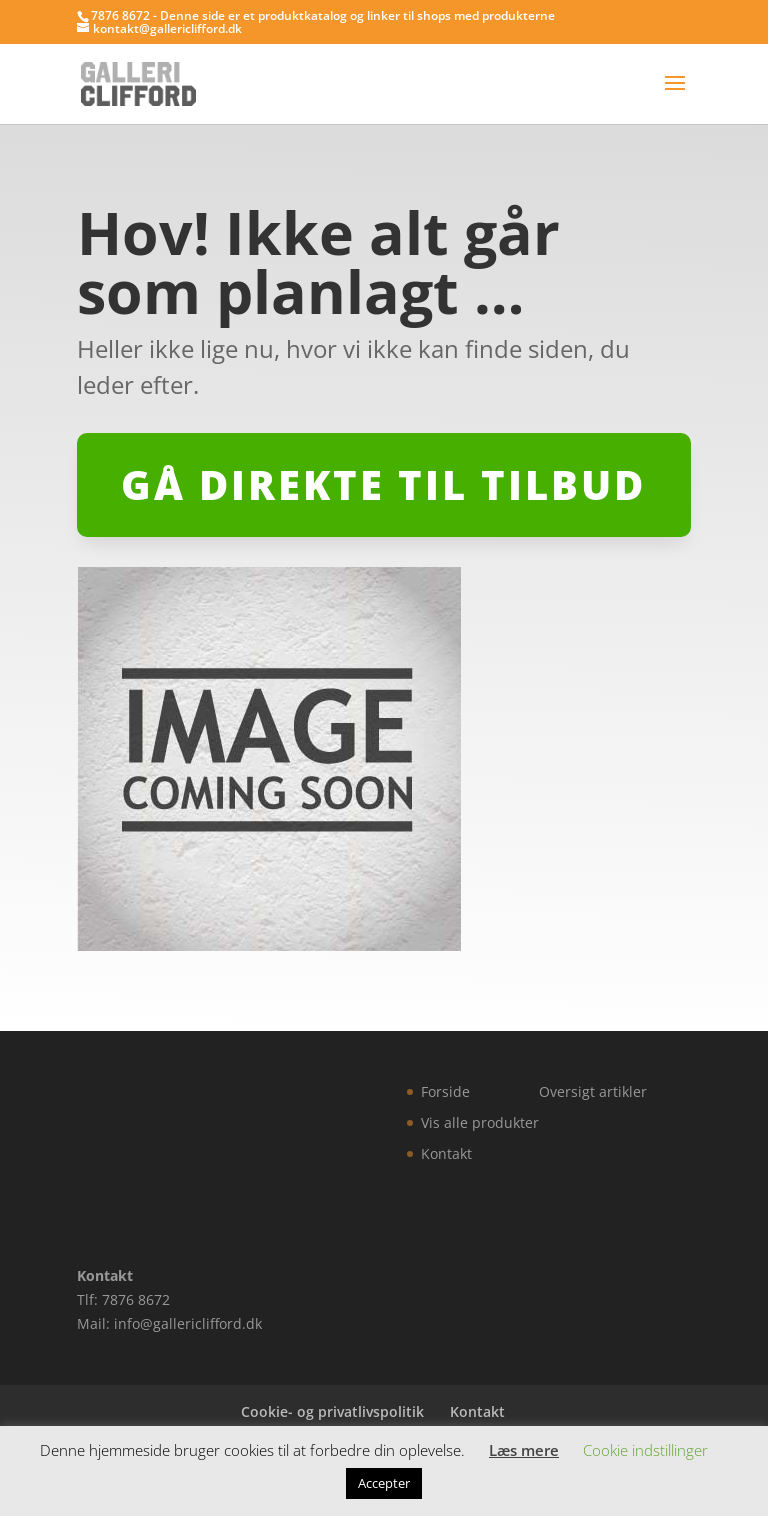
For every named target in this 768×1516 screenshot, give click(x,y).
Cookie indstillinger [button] (645, 1450)
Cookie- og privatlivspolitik (332, 1411)
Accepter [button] (384, 1483)
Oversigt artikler (593, 1091)
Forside (445, 1091)
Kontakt (446, 1153)
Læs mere (524, 1450)
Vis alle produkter (480, 1122)
